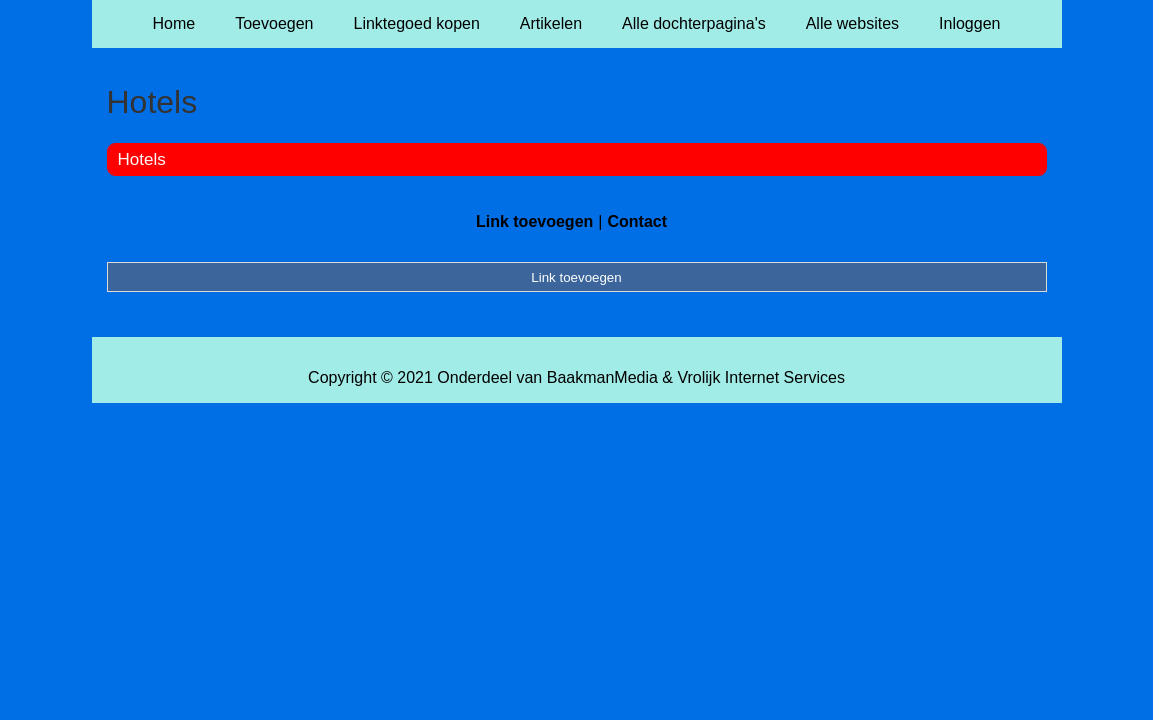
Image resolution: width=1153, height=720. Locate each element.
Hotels (142, 159)
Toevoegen (274, 23)
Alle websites (852, 23)
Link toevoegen (534, 221)
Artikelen (551, 23)
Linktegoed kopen (417, 23)
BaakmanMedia (602, 377)
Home (174, 23)
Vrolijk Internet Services (760, 377)
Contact (637, 221)
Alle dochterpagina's (694, 23)
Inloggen (969, 23)
